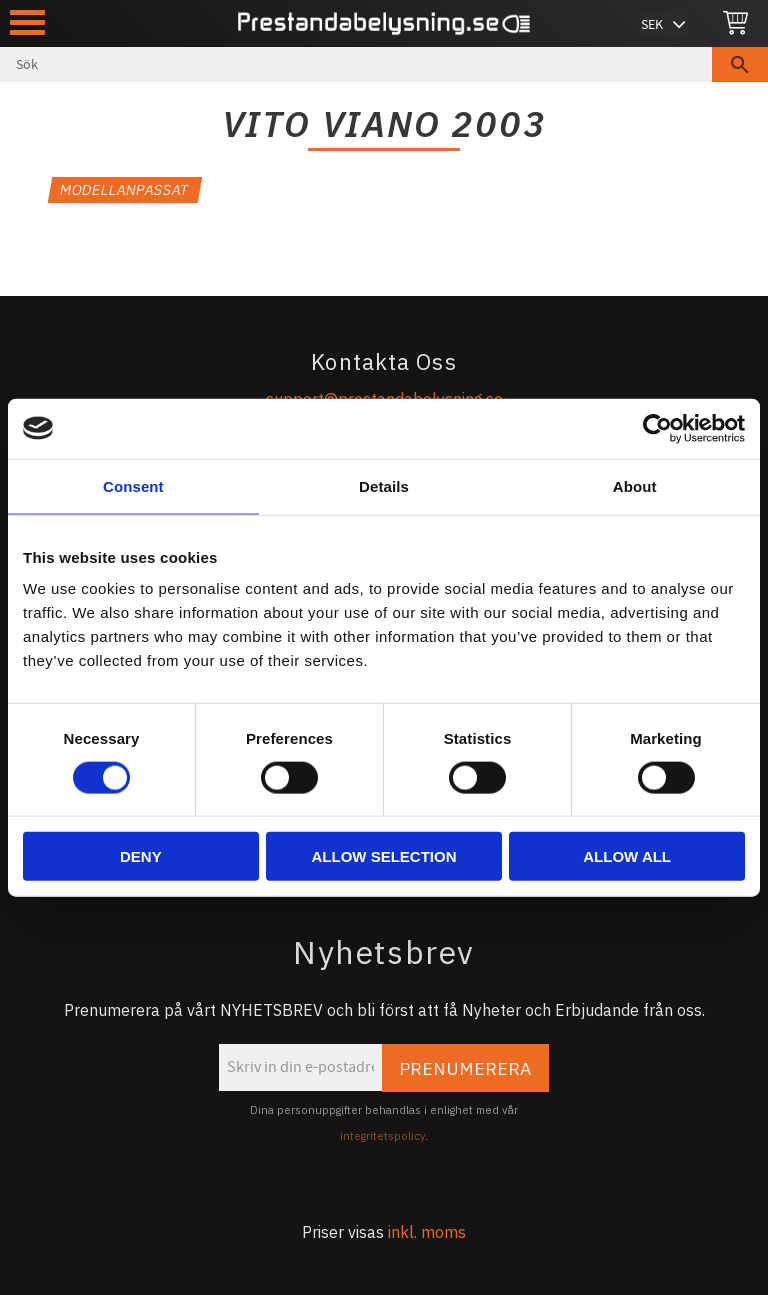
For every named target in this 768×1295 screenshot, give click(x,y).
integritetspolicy (382, 1136)
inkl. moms (427, 1232)
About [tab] (635, 485)
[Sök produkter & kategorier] (356, 64)
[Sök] (740, 64)
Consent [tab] (133, 485)
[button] (27, 22)
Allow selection (383, 856)
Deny (141, 856)
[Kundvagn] (735, 23)
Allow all (627, 856)
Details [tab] (384, 485)
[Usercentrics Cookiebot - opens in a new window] (657, 428)
